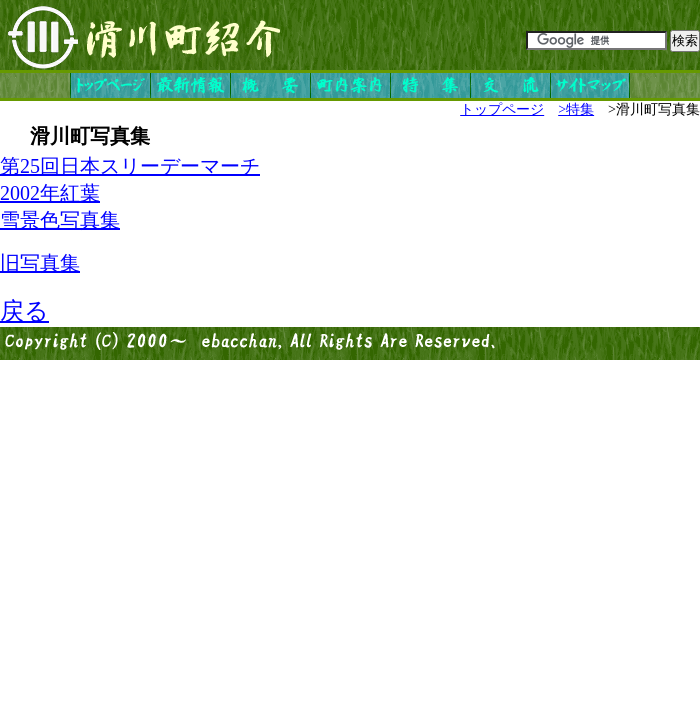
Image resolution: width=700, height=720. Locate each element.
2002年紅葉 (50, 193)
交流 (510, 85)
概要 (270, 85)
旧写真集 (40, 263)
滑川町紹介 (145, 35)
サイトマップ (590, 85)
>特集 (576, 109)
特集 (430, 85)
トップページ (110, 85)
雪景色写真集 (60, 220)
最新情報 (190, 85)
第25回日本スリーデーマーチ (130, 166)
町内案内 (350, 85)
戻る (24, 311)
